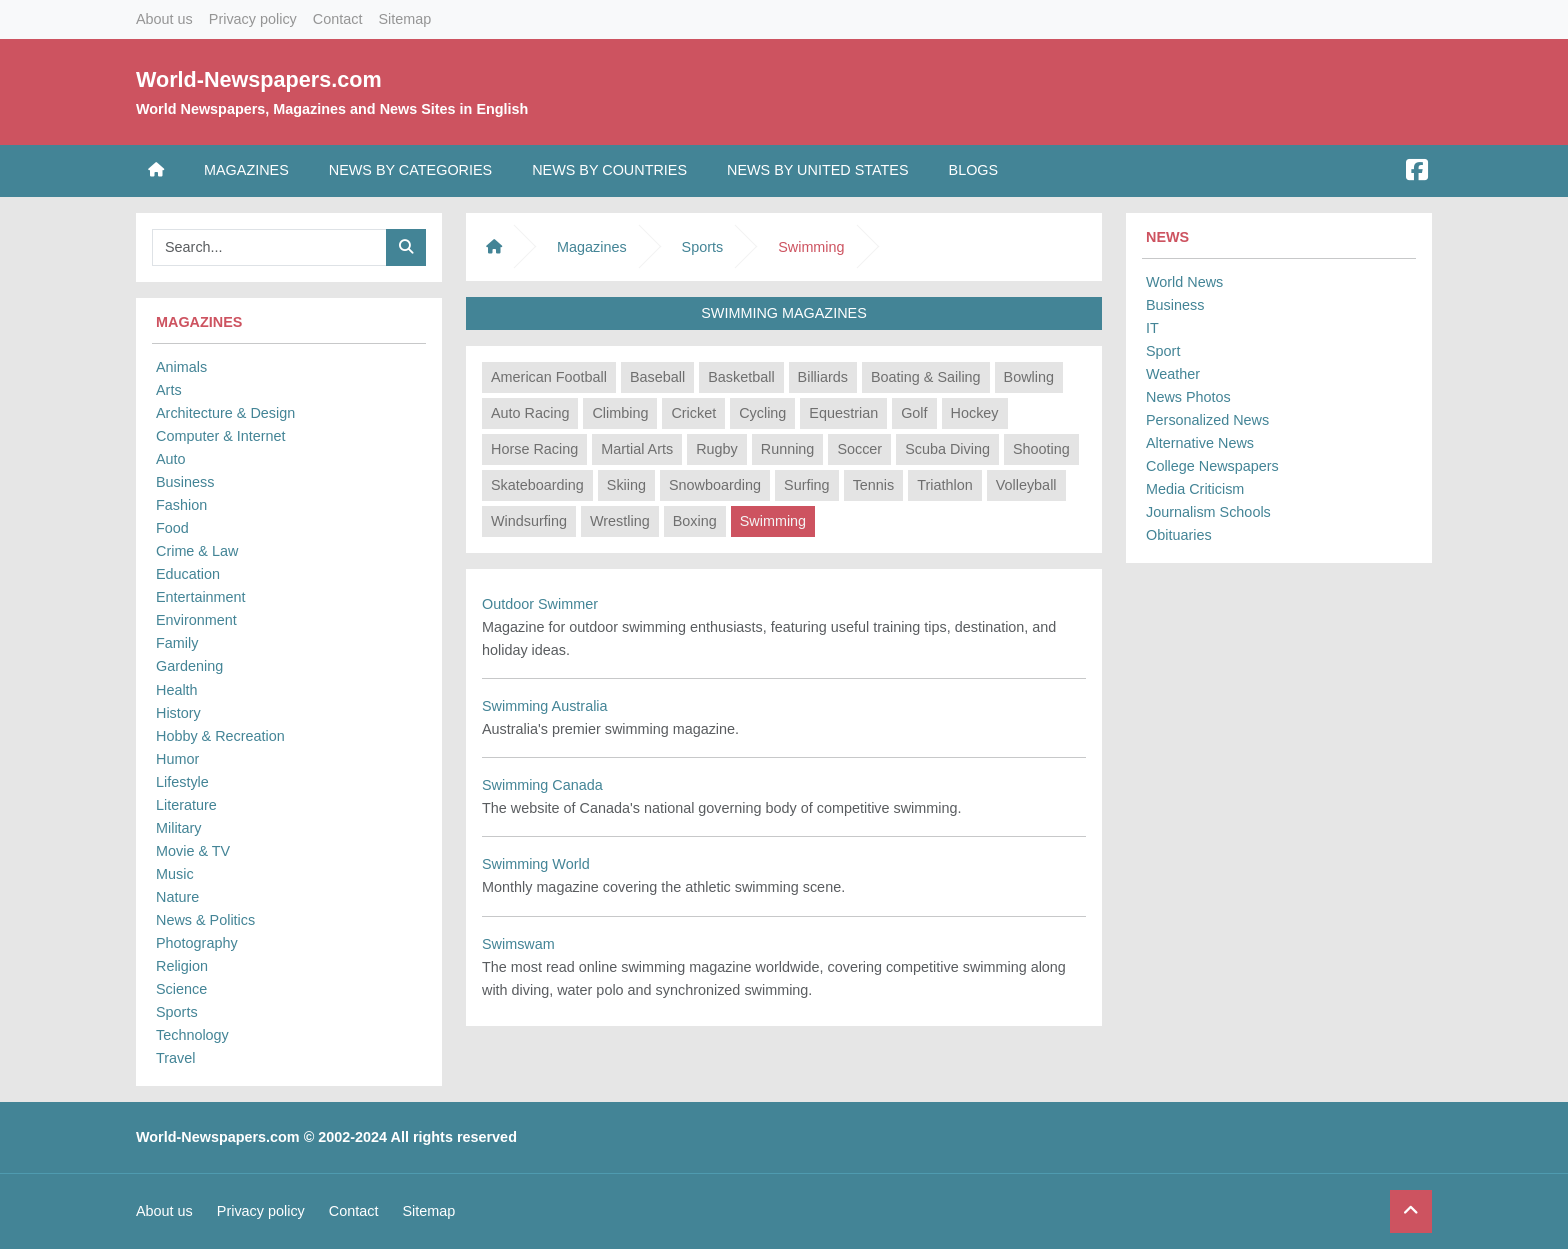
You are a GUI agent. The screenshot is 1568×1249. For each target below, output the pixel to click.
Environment (196, 620)
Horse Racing (534, 449)
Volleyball (1026, 485)
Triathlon (944, 485)
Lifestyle (182, 782)
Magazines (246, 170)
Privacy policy (253, 19)
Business (185, 482)
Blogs (974, 170)
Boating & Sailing (926, 377)
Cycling (762, 413)
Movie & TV (193, 851)
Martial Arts (637, 449)
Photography (197, 943)
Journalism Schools (1208, 512)
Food (172, 528)
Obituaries (1179, 535)
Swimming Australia (545, 706)
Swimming (773, 521)
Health (177, 690)
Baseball (657, 377)
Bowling (1029, 377)
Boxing (695, 521)
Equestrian (843, 413)
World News (1184, 282)
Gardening (189, 666)
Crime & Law (197, 551)
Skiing (626, 485)
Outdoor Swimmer (540, 604)
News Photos (1188, 397)
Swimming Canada (542, 785)
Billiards (823, 377)
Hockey (975, 413)
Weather (1173, 374)
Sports (177, 1012)
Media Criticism (1195, 489)
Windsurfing (529, 521)
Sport (1163, 351)
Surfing (807, 485)
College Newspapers (1212, 466)
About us (164, 19)
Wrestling (620, 521)
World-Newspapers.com (259, 79)
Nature (177, 897)
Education (188, 574)
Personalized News (1207, 420)
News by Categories (410, 170)
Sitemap (404, 19)
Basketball (741, 377)
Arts (169, 390)
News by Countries (609, 170)
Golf (914, 413)
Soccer (859, 449)
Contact (338, 19)
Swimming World (536, 864)
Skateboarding (537, 485)
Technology (192, 1035)
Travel (175, 1058)
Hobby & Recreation (220, 736)
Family (177, 643)
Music (175, 874)
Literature (186, 805)
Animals (181, 367)
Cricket (693, 413)
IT (1152, 328)
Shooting (1041, 449)
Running (788, 449)
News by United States (818, 170)
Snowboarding (715, 485)
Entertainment (201, 597)
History (178, 713)
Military (179, 828)
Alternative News (1200, 443)
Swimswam (518, 944)
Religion (182, 966)
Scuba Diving (947, 449)
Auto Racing (530, 413)
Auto (171, 459)
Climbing (620, 413)
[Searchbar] (269, 247)
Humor (177, 759)
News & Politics (205, 920)
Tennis (874, 485)
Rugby (717, 449)
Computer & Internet (221, 436)
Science (181, 989)
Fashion (181, 505)
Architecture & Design (225, 413)
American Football (549, 377)
